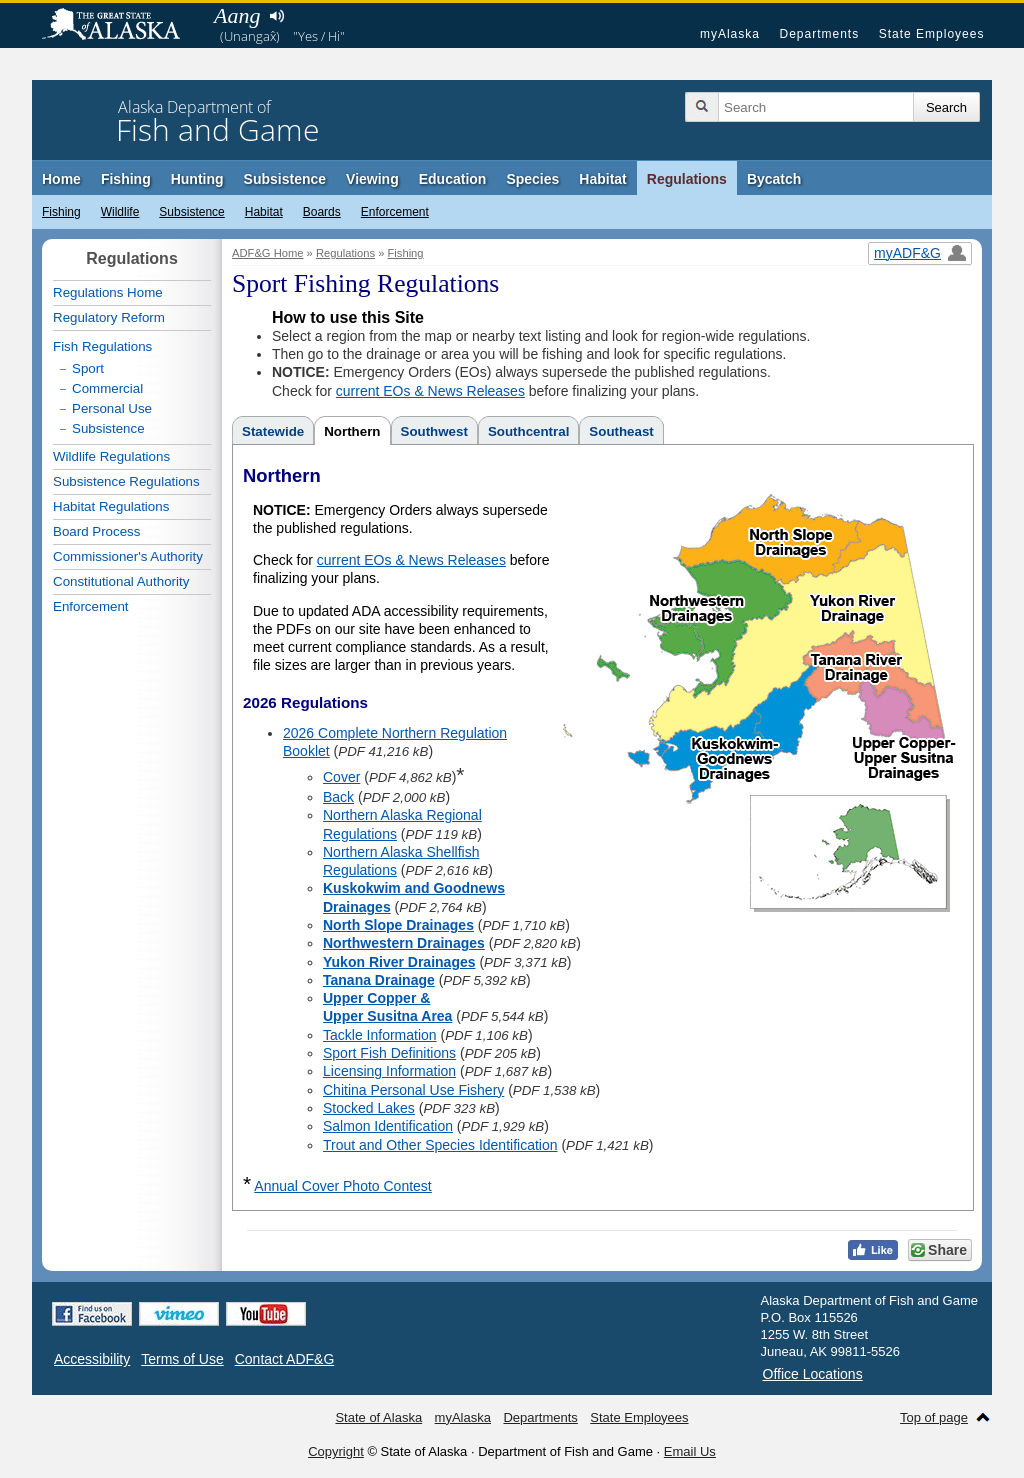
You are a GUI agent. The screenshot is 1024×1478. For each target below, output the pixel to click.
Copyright (336, 1451)
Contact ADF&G (285, 1359)
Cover (341, 777)
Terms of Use (182, 1359)
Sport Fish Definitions (389, 1053)
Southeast (621, 431)
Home (61, 179)
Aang (237, 15)
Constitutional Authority (121, 581)
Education (453, 179)
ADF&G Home (268, 253)
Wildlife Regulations (111, 456)
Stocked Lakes (369, 1108)
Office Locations (813, 1374)
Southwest (434, 431)
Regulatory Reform (109, 317)
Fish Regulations (102, 346)
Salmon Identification (388, 1126)
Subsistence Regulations (126, 481)
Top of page (934, 1417)
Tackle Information (380, 1035)
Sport (88, 368)
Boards (322, 212)
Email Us (690, 1451)
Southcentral (528, 431)
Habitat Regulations (111, 506)
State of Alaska (121, 26)
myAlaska (730, 34)
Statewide (273, 431)
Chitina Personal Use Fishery (413, 1090)
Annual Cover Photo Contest (342, 1186)
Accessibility (92, 1359)
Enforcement (395, 212)
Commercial (107, 388)
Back (338, 797)
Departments (819, 34)
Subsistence (285, 179)
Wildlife (120, 212)
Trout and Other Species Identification (440, 1145)
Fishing (126, 179)
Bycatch (774, 179)
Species (532, 179)
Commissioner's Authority (128, 556)
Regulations (687, 179)
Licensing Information (389, 1071)
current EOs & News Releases (430, 391)
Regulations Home (108, 292)
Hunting (197, 179)
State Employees (932, 34)
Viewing (372, 179)
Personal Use (112, 408)
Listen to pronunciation (276, 16)
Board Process (96, 531)
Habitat (602, 179)
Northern (352, 431)
